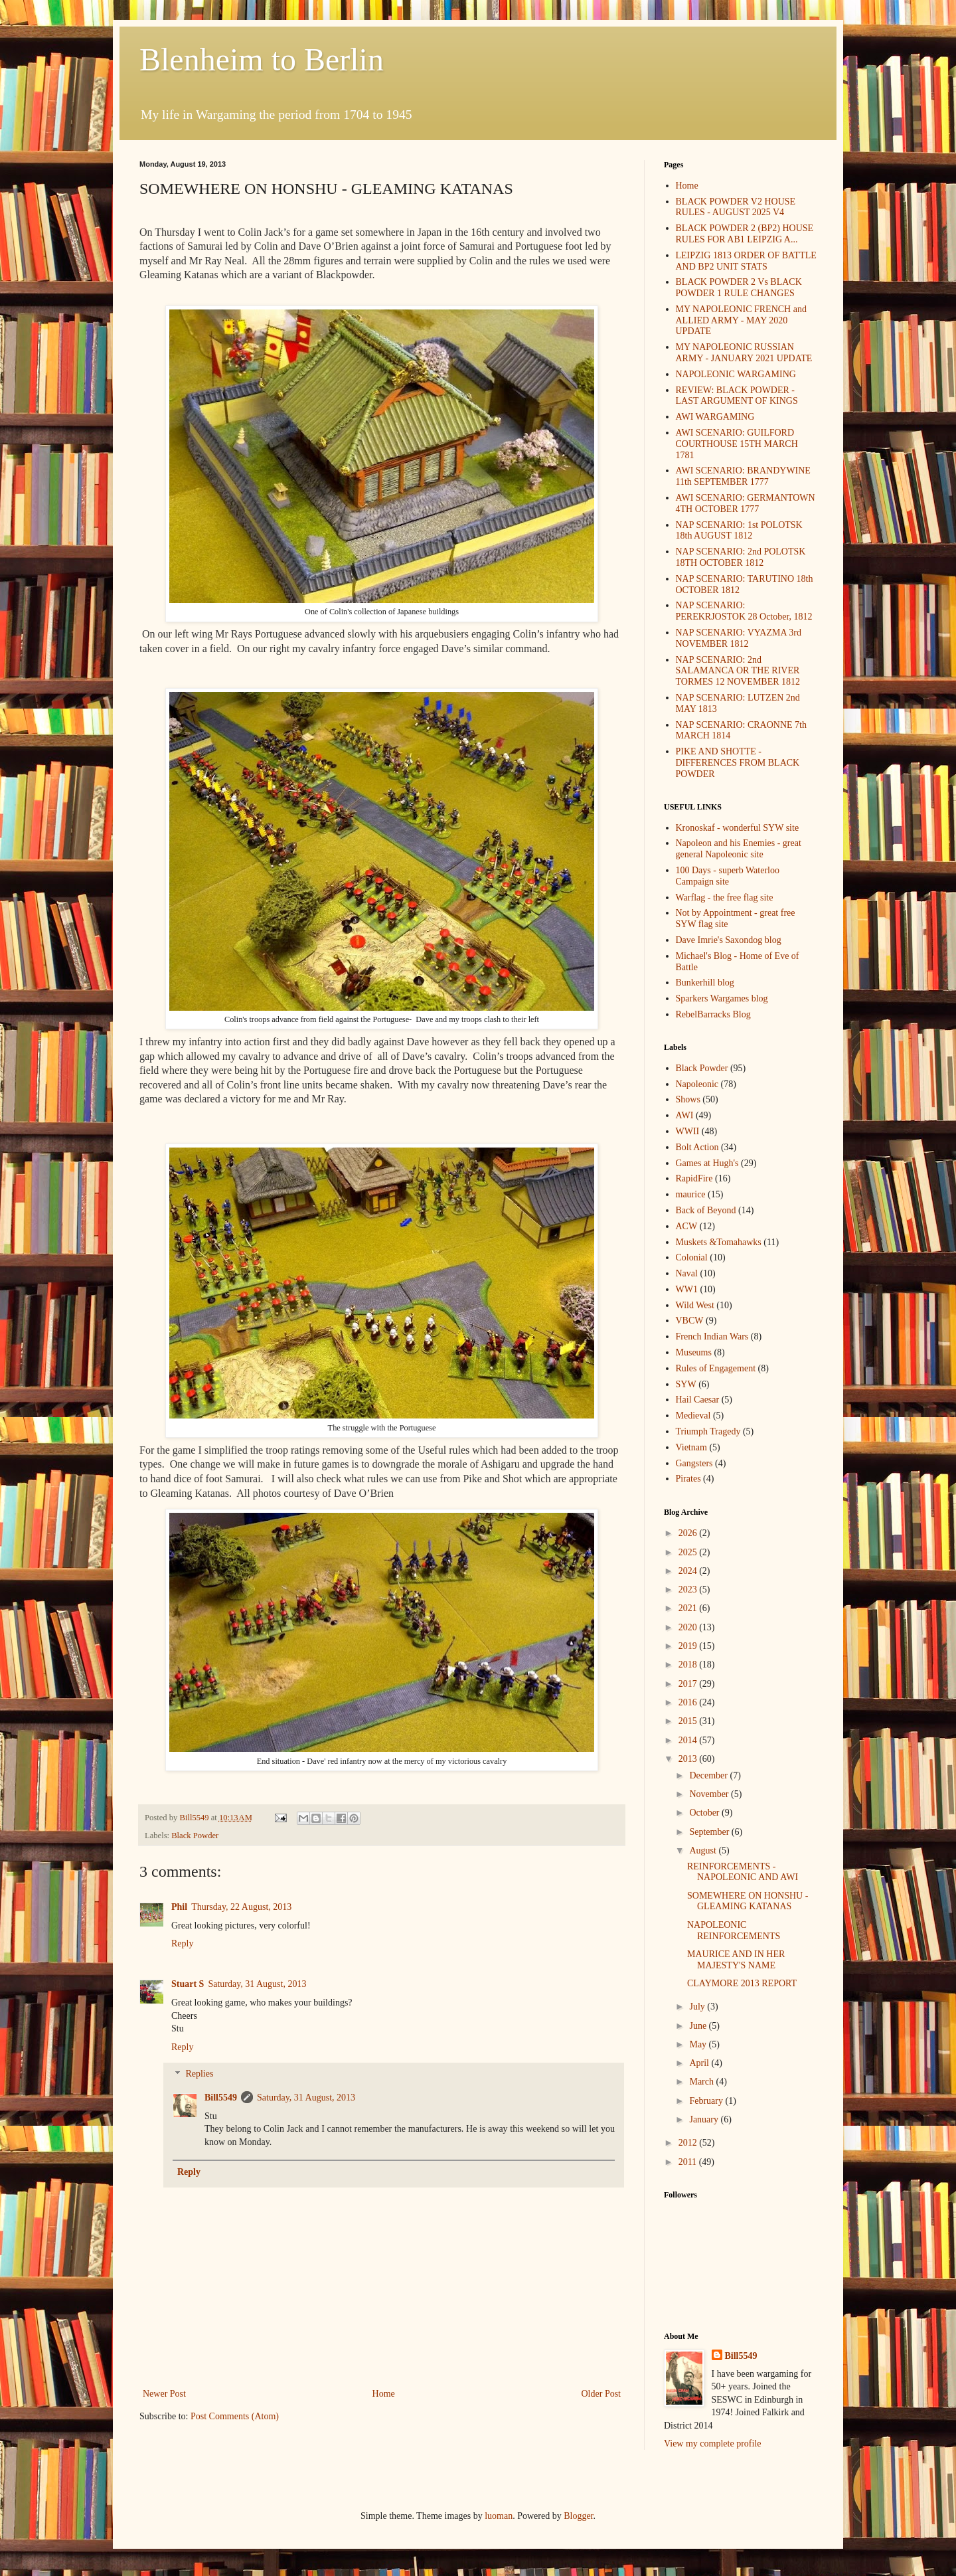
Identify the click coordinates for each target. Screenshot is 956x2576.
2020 (689, 1627)
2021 (689, 1608)
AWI (685, 1115)
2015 (689, 1721)
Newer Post (164, 2394)
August (703, 1850)
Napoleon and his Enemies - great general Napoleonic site (738, 848)
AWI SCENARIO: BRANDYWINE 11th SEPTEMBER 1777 (743, 476)
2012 (689, 2143)
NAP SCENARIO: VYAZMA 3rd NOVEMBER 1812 (738, 638)
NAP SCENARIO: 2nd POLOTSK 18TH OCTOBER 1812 (741, 557)
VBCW (690, 1321)
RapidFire (694, 1178)
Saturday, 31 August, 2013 (257, 1984)
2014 (689, 1740)
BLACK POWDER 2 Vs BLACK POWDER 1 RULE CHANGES (739, 287)
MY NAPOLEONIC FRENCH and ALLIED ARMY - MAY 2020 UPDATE (741, 320)
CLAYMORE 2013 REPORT (742, 1983)
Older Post (601, 2394)
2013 (689, 1759)
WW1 (687, 1289)
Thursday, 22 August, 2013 (241, 1907)
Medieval (693, 1415)
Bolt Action (697, 1147)
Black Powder (194, 1835)
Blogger (578, 2516)
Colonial (692, 1257)
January (704, 2119)
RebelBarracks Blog (713, 1014)
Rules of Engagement (716, 1368)
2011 (688, 2162)
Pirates (688, 1479)
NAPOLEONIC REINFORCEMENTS (733, 1930)
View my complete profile (712, 2443)
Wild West (695, 1305)
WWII (688, 1131)
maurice (691, 1194)
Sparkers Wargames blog (722, 998)
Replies (199, 2074)
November (710, 1794)
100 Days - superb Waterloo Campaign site (727, 876)
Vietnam (691, 1447)
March (702, 2082)
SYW (686, 1384)
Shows (688, 1099)
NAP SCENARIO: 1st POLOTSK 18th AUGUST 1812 (739, 530)
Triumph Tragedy (708, 1431)
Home (383, 2394)
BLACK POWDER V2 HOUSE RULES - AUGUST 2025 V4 (736, 207)
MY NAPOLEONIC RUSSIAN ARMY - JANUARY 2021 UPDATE (744, 352)
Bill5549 (220, 2098)
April (700, 2063)
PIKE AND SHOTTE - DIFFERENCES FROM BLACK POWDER (738, 762)
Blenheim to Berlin (261, 59)
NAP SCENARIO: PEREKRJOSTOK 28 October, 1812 (744, 611)
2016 (689, 1702)
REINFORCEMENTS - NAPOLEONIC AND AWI (742, 1872)
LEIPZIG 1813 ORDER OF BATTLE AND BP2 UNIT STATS (746, 261)
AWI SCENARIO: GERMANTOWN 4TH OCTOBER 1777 (745, 503)
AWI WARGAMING (715, 417)
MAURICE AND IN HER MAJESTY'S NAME (736, 1959)
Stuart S (187, 1984)
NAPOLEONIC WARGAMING (736, 374)
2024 (689, 1571)
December (709, 1775)
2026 (689, 1533)
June (698, 2026)
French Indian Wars (712, 1336)
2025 (689, 1552)
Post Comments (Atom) (235, 2416)
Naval (687, 1273)
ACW (687, 1226)
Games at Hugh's (707, 1163)
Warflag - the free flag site (724, 897)
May (698, 2044)
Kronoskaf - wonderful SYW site (737, 828)
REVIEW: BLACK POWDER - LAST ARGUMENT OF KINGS (737, 395)
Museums (694, 1352)
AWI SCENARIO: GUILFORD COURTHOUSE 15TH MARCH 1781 (737, 444)
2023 (689, 1589)
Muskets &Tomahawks (718, 1242)
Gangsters (694, 1463)
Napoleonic (697, 1084)
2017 (689, 1684)
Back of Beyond (706, 1210)
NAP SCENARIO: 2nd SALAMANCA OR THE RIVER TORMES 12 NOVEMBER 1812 (738, 671)
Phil (179, 1907)
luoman (499, 2516)
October (705, 1813)
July (698, 2007)
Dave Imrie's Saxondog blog (728, 940)
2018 (689, 1665)
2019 (689, 1646)
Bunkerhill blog (705, 982)
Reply (182, 1943)
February (707, 2101)
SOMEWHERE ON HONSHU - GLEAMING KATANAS (747, 1901)
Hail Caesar (698, 1400)
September (710, 1832)
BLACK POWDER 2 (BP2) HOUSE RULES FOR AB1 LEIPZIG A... (745, 233)
